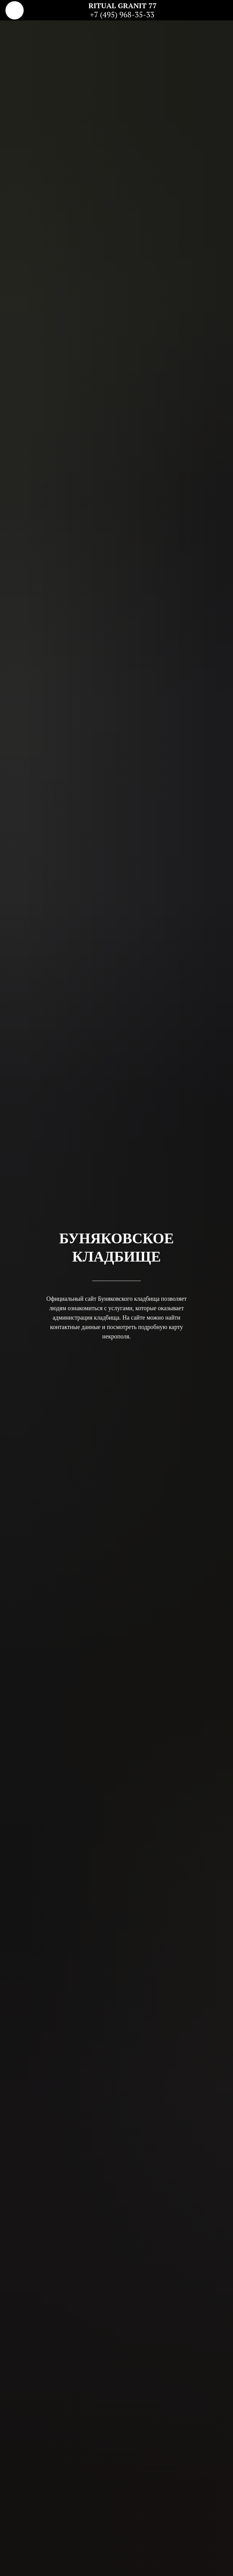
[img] (14, 10)
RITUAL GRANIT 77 (123, 5)
